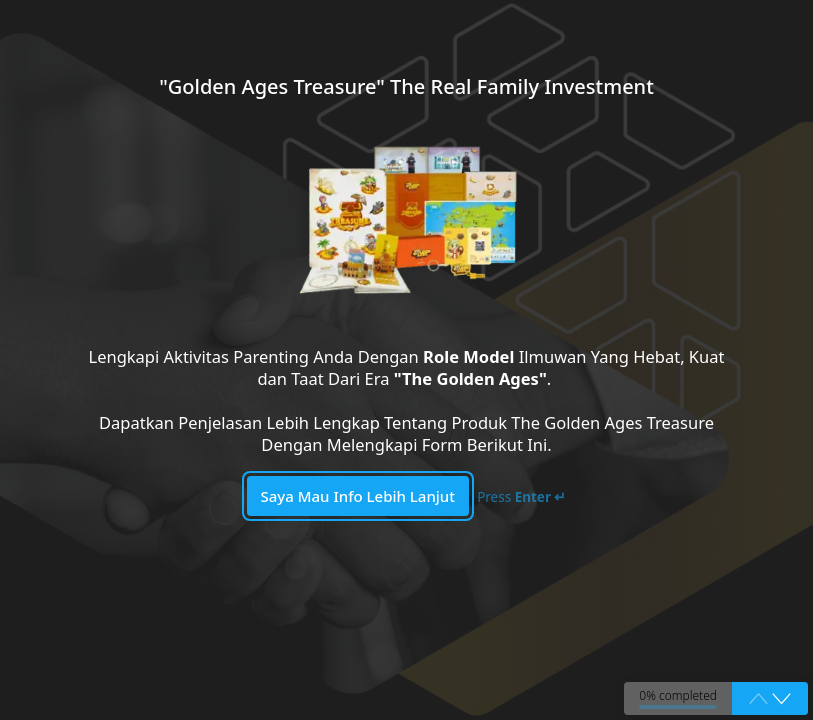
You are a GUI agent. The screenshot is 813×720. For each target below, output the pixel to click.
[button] (781, 699)
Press (521, 497)
